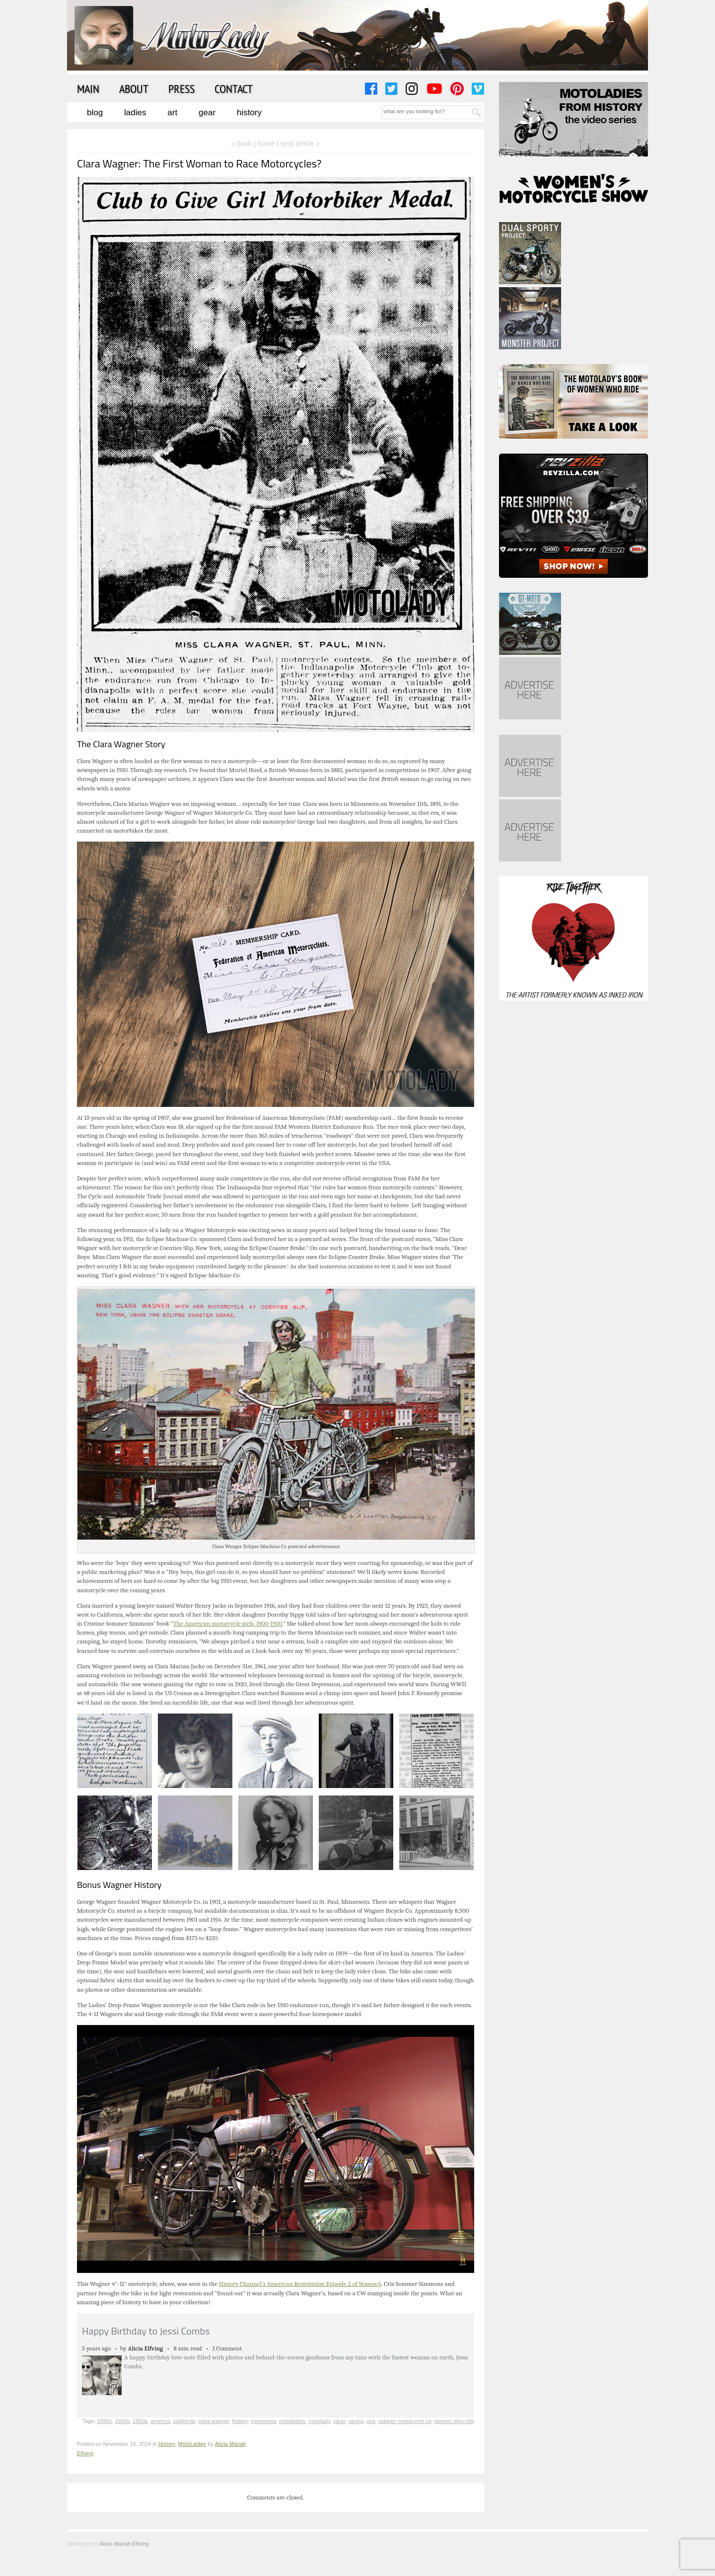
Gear (207, 112)
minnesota (263, 2421)
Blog (95, 112)
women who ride (454, 2421)
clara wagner (213, 2421)
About (133, 88)
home (266, 144)
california (184, 2421)
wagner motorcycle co (404, 2421)
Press (181, 88)
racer (339, 2421)
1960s (140, 2421)
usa (370, 2421)
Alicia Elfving (145, 2348)
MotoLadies (192, 2444)
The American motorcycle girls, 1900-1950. (228, 1623)
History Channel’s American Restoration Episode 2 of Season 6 (300, 2283)
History (249, 112)
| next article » (298, 144)
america (160, 2421)
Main (88, 88)
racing (356, 2421)
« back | (244, 144)
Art (172, 112)
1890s (104, 2421)
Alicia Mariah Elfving (123, 2544)
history (240, 2421)
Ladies (135, 112)
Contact (233, 88)
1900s (122, 2421)
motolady (319, 2421)
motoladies (292, 2421)
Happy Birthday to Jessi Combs (146, 2331)
